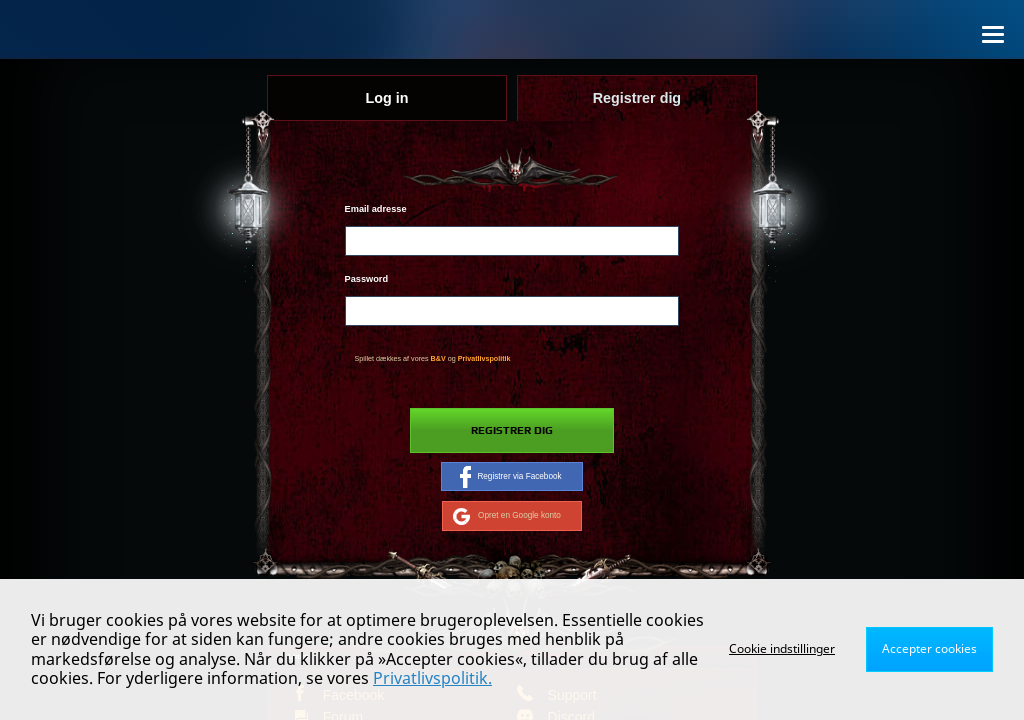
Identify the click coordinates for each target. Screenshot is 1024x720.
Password (366, 279)
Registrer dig (512, 430)
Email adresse (376, 209)
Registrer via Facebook (510, 477)
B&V (438, 359)
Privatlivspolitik (484, 359)
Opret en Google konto (507, 516)
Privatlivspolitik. (432, 678)
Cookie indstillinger (782, 648)
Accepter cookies (929, 648)
